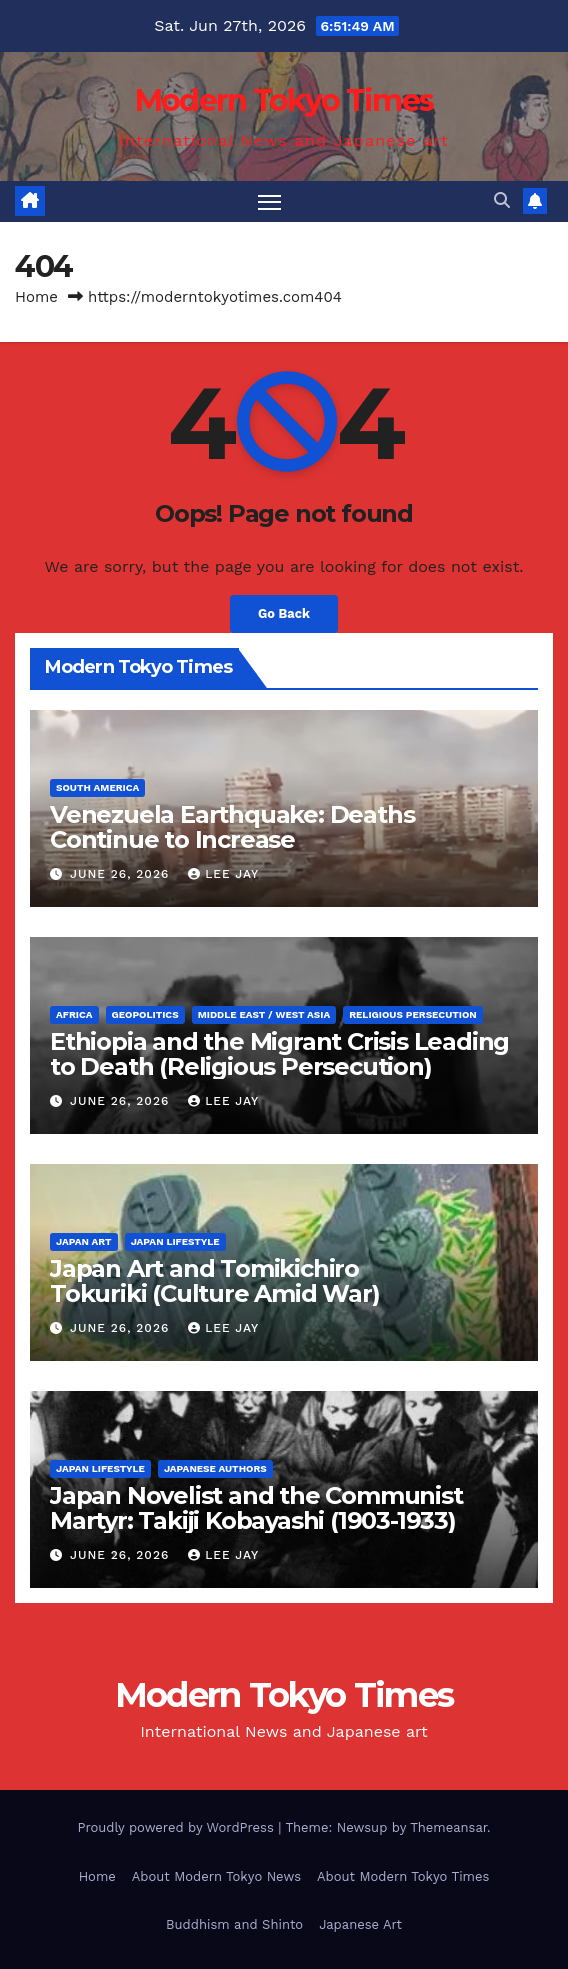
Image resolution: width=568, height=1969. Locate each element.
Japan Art (84, 1241)
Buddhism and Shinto (234, 1924)
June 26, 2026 (122, 874)
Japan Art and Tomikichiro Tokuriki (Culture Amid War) (215, 1281)
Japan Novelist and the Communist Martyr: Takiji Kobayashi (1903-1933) (256, 1508)
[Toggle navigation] (270, 202)
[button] (502, 200)
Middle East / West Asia (264, 1014)
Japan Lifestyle (175, 1241)
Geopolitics (145, 1014)
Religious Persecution (413, 1014)
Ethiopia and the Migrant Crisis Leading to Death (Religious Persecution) (279, 1054)
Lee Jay (223, 874)
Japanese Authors (215, 1468)
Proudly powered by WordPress (177, 1827)
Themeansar (448, 1827)
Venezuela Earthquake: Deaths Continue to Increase (232, 827)
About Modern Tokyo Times (403, 1876)
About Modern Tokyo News (216, 1876)
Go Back (284, 613)
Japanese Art (360, 1924)
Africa (74, 1014)
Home (36, 297)
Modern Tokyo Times (284, 100)
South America (97, 787)
